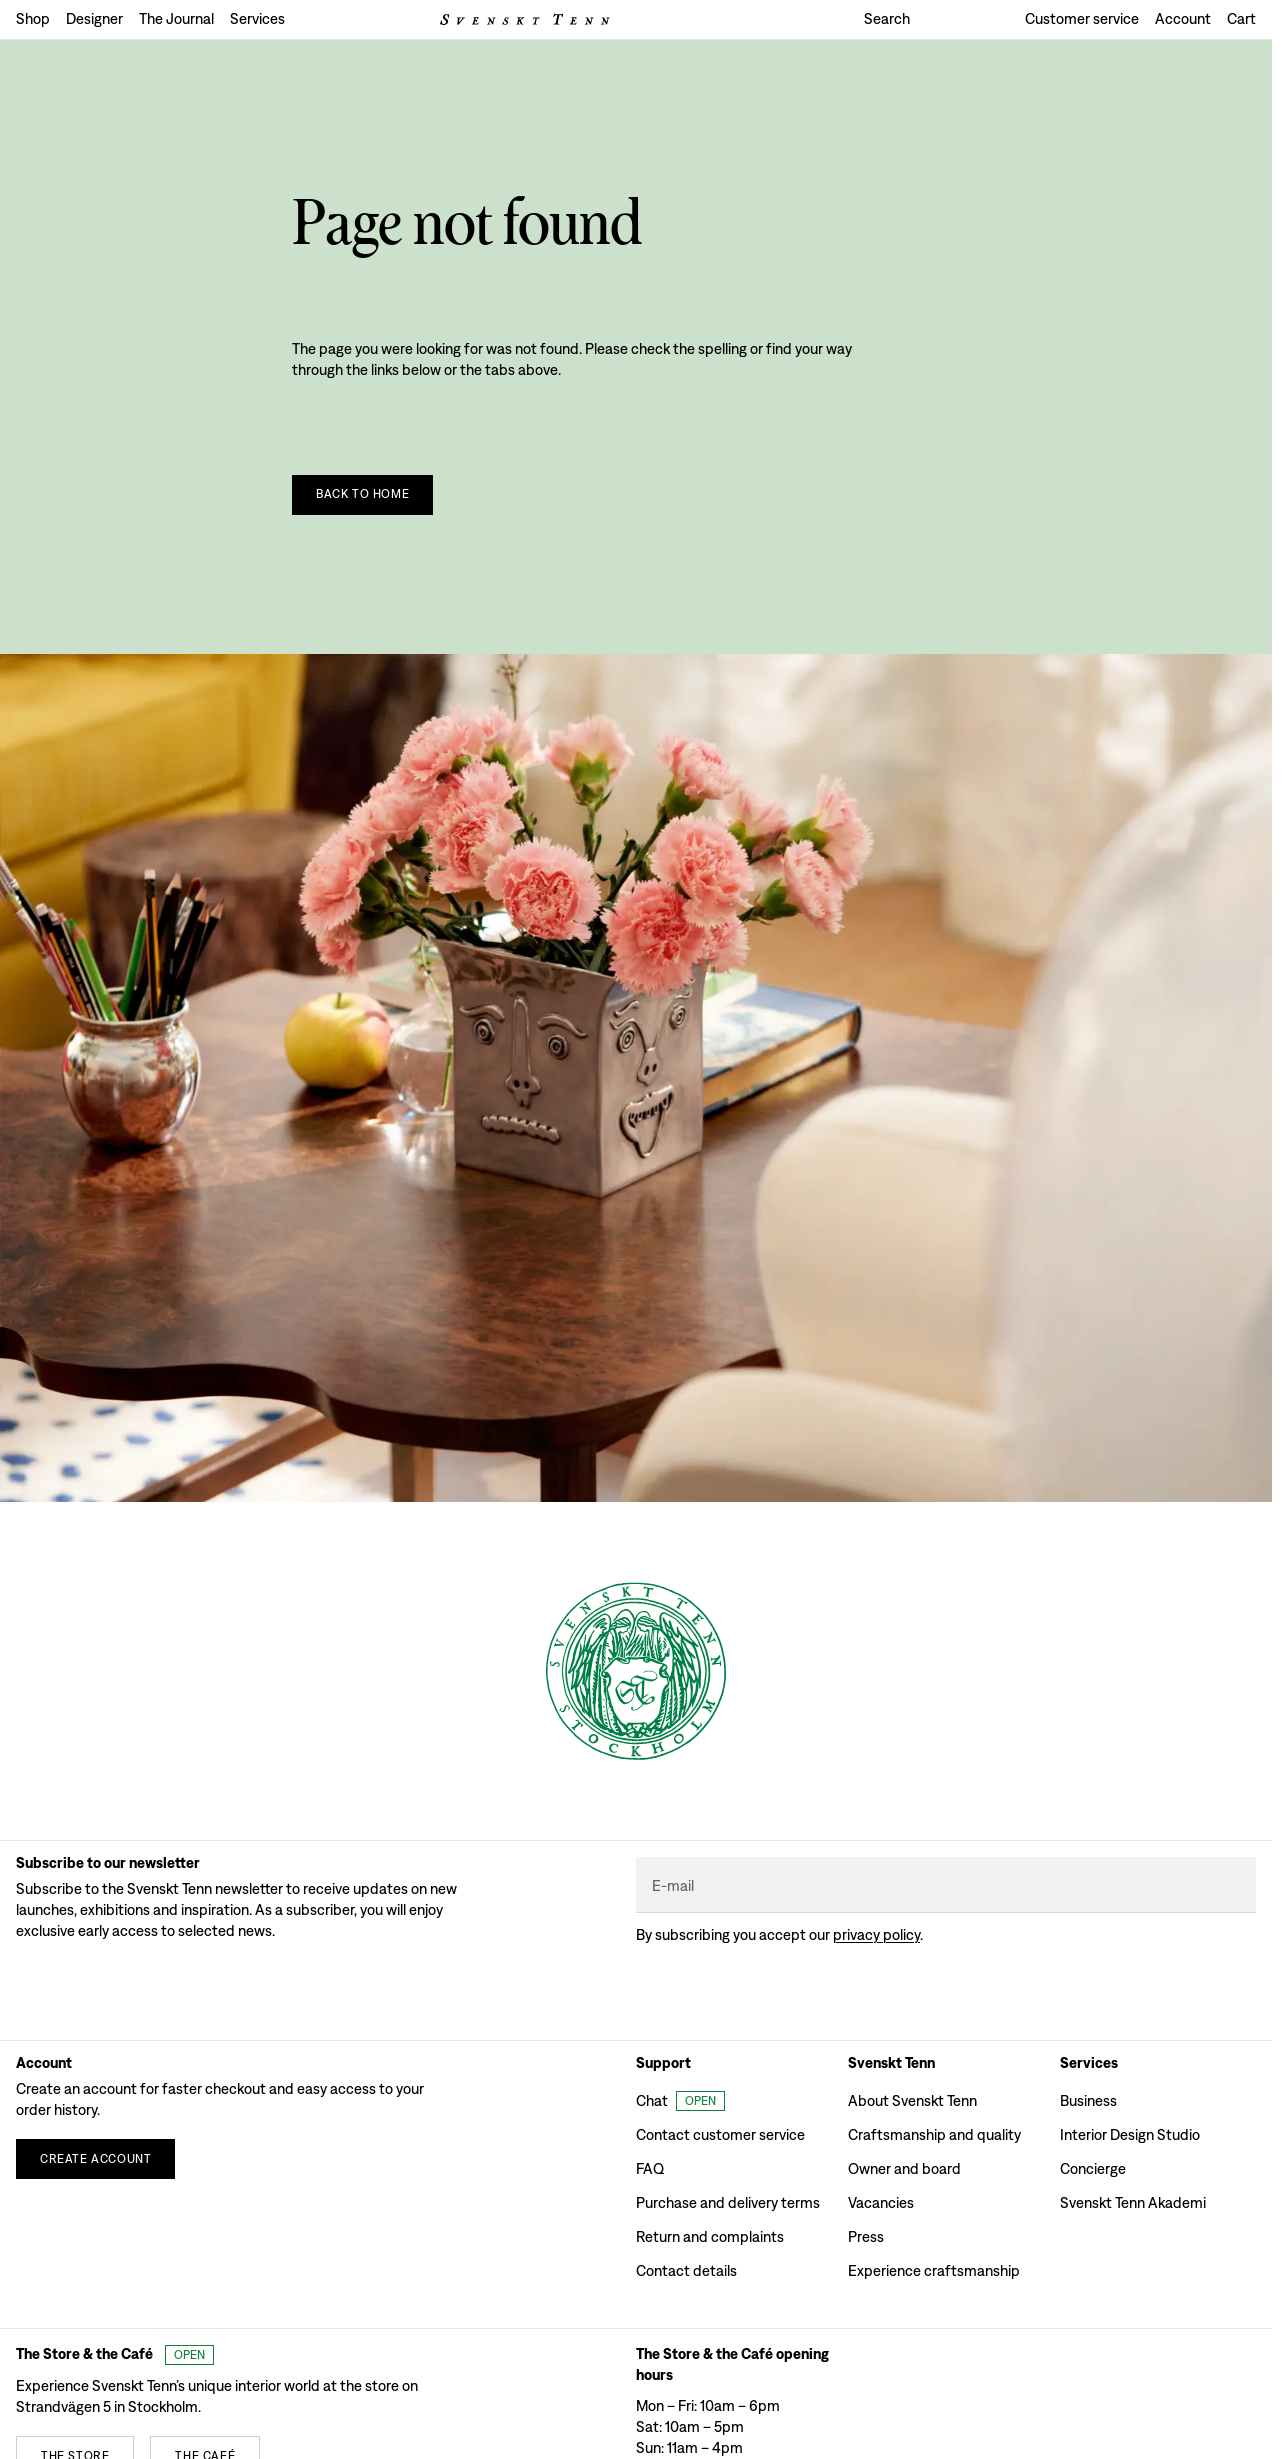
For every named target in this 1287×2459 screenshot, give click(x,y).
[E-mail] (946, 1885)
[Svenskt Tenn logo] (525, 19)
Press (866, 2236)
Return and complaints (710, 2236)
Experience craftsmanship (934, 2270)
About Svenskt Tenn (912, 2100)
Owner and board (904, 2168)
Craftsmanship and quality (934, 2134)
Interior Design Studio (1130, 2134)
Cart (1241, 18)
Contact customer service (720, 2134)
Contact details (686, 2270)
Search (887, 18)
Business (1088, 2100)
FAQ (650, 2168)
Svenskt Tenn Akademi (1133, 2202)
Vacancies (881, 2202)
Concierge (1093, 2168)
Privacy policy (876, 1934)
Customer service (1082, 18)
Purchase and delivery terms (728, 2202)
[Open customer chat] (680, 2101)
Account (1183, 18)
